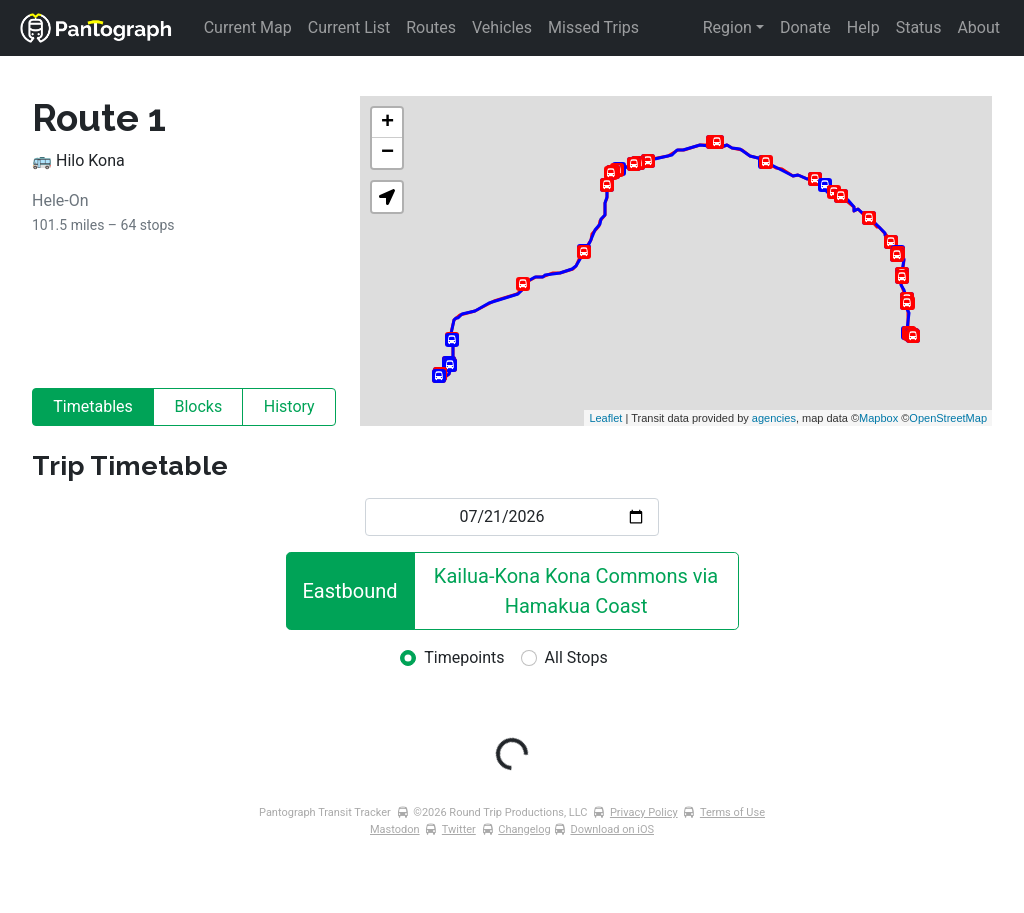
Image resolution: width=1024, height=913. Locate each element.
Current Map (248, 27)
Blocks (198, 406)
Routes (431, 27)
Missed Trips (593, 27)
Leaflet (605, 418)
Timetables (93, 406)
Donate (805, 27)
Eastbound (350, 591)
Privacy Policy (644, 812)
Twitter (459, 829)
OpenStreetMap (948, 418)
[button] (387, 197)
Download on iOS (612, 829)
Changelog (524, 829)
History (289, 406)
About (978, 27)
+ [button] (387, 123)
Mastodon (395, 829)
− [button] (387, 153)
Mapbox (878, 418)
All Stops (576, 657)
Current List (349, 27)
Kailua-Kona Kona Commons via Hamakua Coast (578, 591)
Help (863, 27)
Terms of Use (732, 812)
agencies (774, 418)
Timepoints (464, 657)
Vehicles (502, 27)
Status (919, 27)
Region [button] (727, 27)
